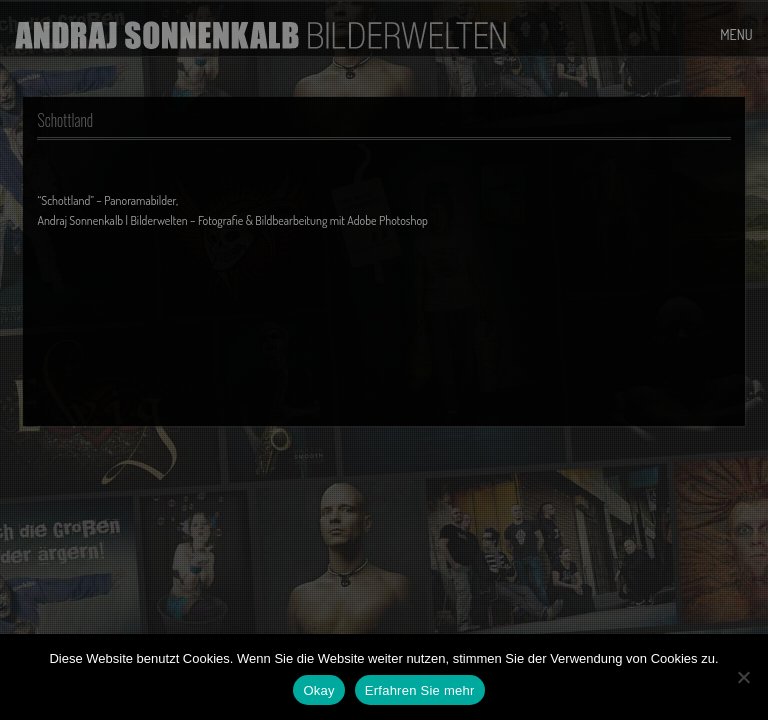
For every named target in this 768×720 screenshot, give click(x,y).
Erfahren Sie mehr (420, 690)
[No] (743, 677)
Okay (318, 690)
